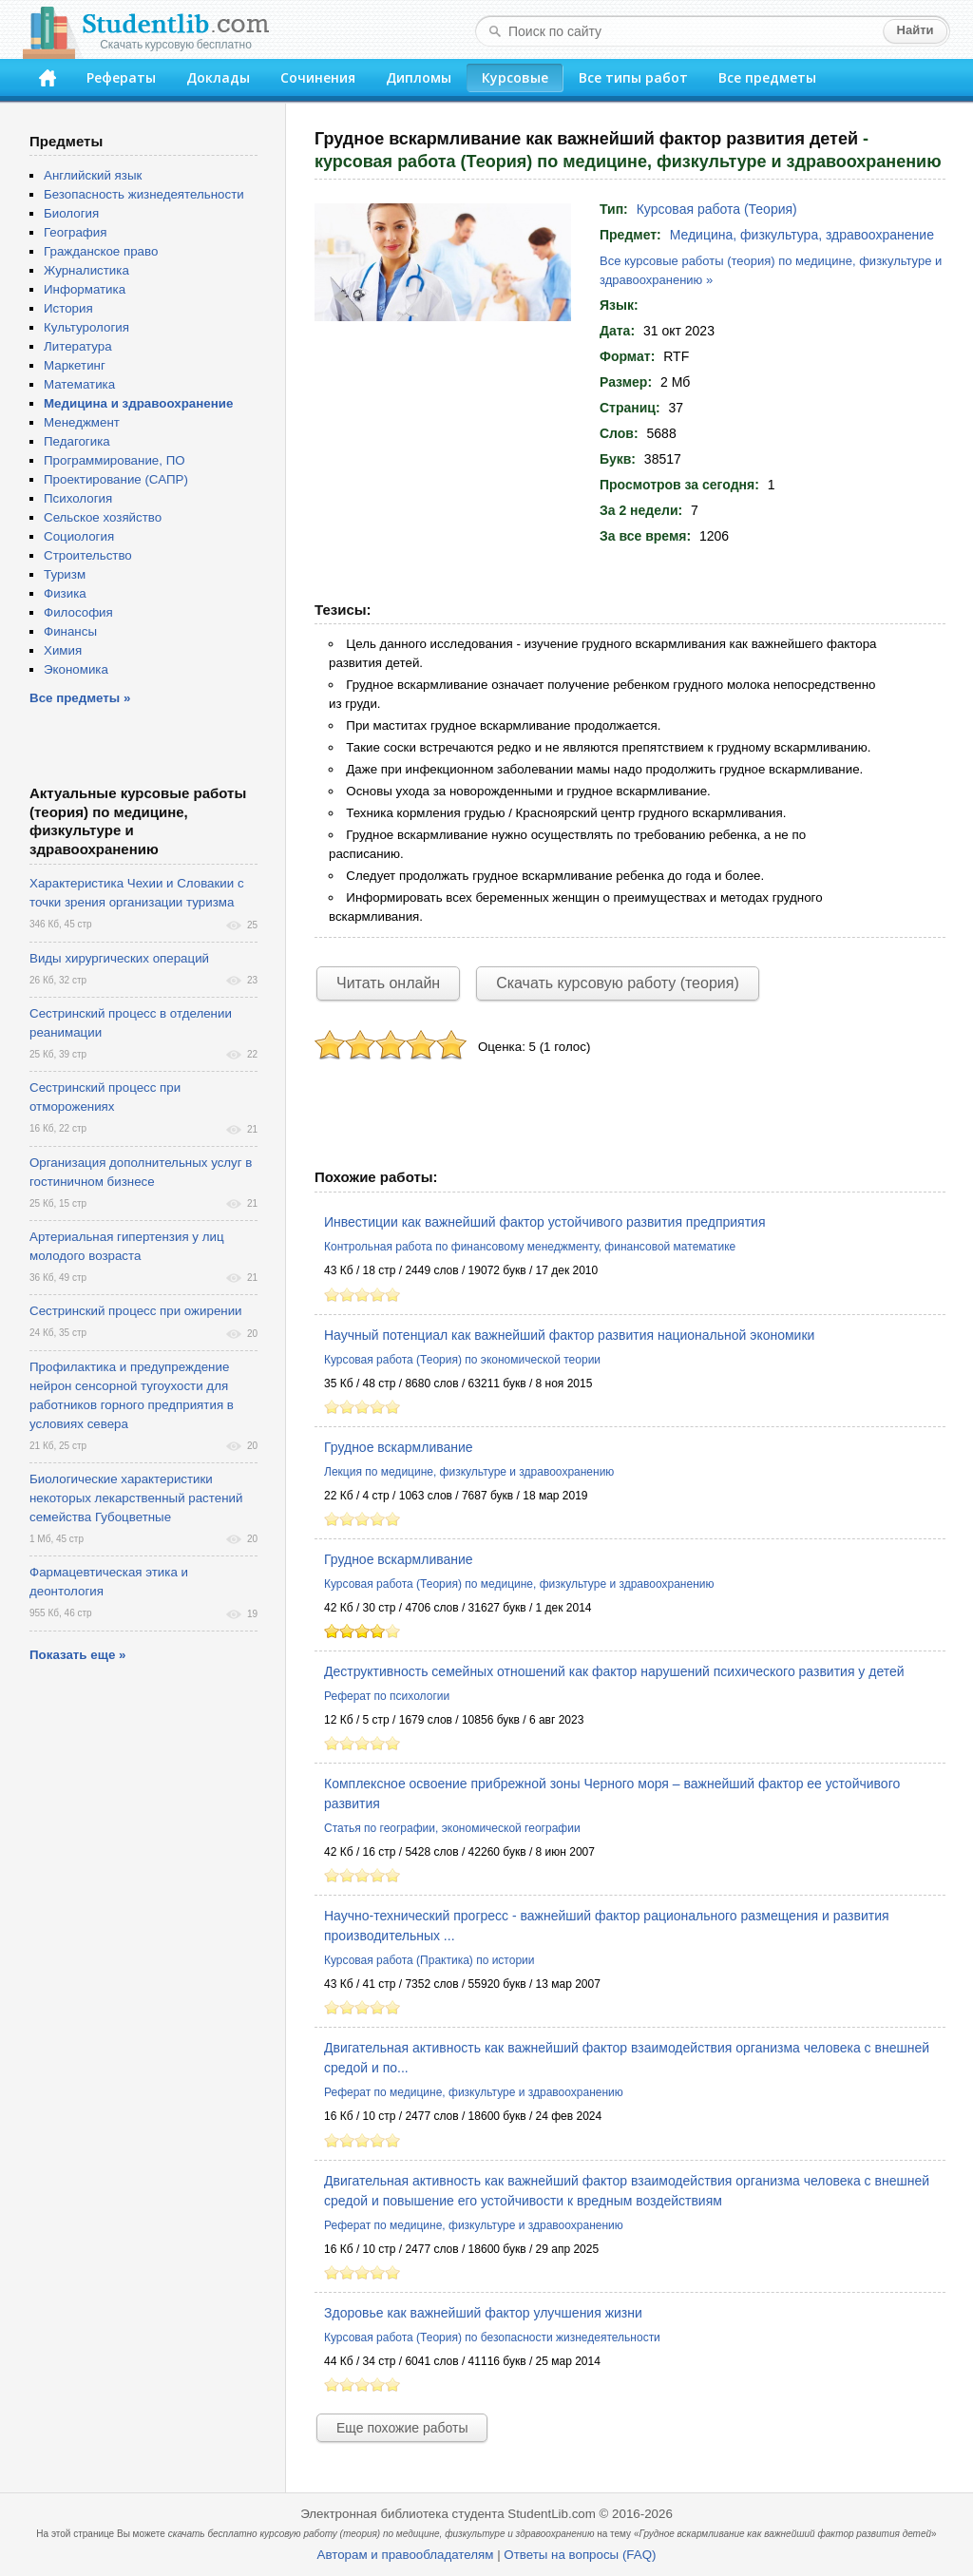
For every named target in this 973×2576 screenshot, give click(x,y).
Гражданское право (101, 251)
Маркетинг (74, 365)
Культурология (86, 327)
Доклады (218, 77)
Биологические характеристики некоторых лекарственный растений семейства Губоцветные (135, 1498)
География (75, 232)
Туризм (65, 574)
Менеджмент (82, 422)
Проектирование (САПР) (116, 479)
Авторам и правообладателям (405, 2554)
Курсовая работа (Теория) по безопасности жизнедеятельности (492, 2337)
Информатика (84, 289)
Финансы (70, 631)
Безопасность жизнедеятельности (144, 194)
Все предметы (767, 77)
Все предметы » (79, 698)
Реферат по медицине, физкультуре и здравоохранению (473, 2092)
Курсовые (515, 77)
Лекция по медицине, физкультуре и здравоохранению (469, 1472)
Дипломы (418, 77)
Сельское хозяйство (103, 517)
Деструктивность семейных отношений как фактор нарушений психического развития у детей (614, 1671)
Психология (78, 498)
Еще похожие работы (401, 2427)
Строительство (88, 555)
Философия (78, 612)
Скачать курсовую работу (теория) (617, 983)
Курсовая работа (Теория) (717, 209)
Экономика (76, 669)
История (68, 308)
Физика (65, 593)
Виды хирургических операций (119, 958)
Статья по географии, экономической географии (452, 1828)
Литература (78, 346)
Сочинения (317, 77)
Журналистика (86, 270)
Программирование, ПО (114, 460)
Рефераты (121, 77)
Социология (79, 536)
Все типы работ (633, 77)
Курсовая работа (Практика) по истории (429, 1960)
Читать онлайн (388, 983)
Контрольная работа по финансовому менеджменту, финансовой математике (529, 1246)
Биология (71, 213)
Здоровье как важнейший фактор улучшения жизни (483, 2312)
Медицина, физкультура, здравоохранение (802, 234)
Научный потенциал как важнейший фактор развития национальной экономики (569, 1335)
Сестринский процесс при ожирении (135, 1311)
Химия (63, 650)
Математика (79, 384)
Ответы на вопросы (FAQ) (580, 2554)
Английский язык (93, 175)
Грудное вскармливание (398, 1447)
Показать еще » (77, 1655)
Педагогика (77, 441)
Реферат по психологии (386, 1696)
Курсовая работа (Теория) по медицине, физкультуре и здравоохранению (519, 1584)
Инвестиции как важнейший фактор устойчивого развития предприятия (544, 1222)
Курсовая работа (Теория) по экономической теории (462, 1359)
